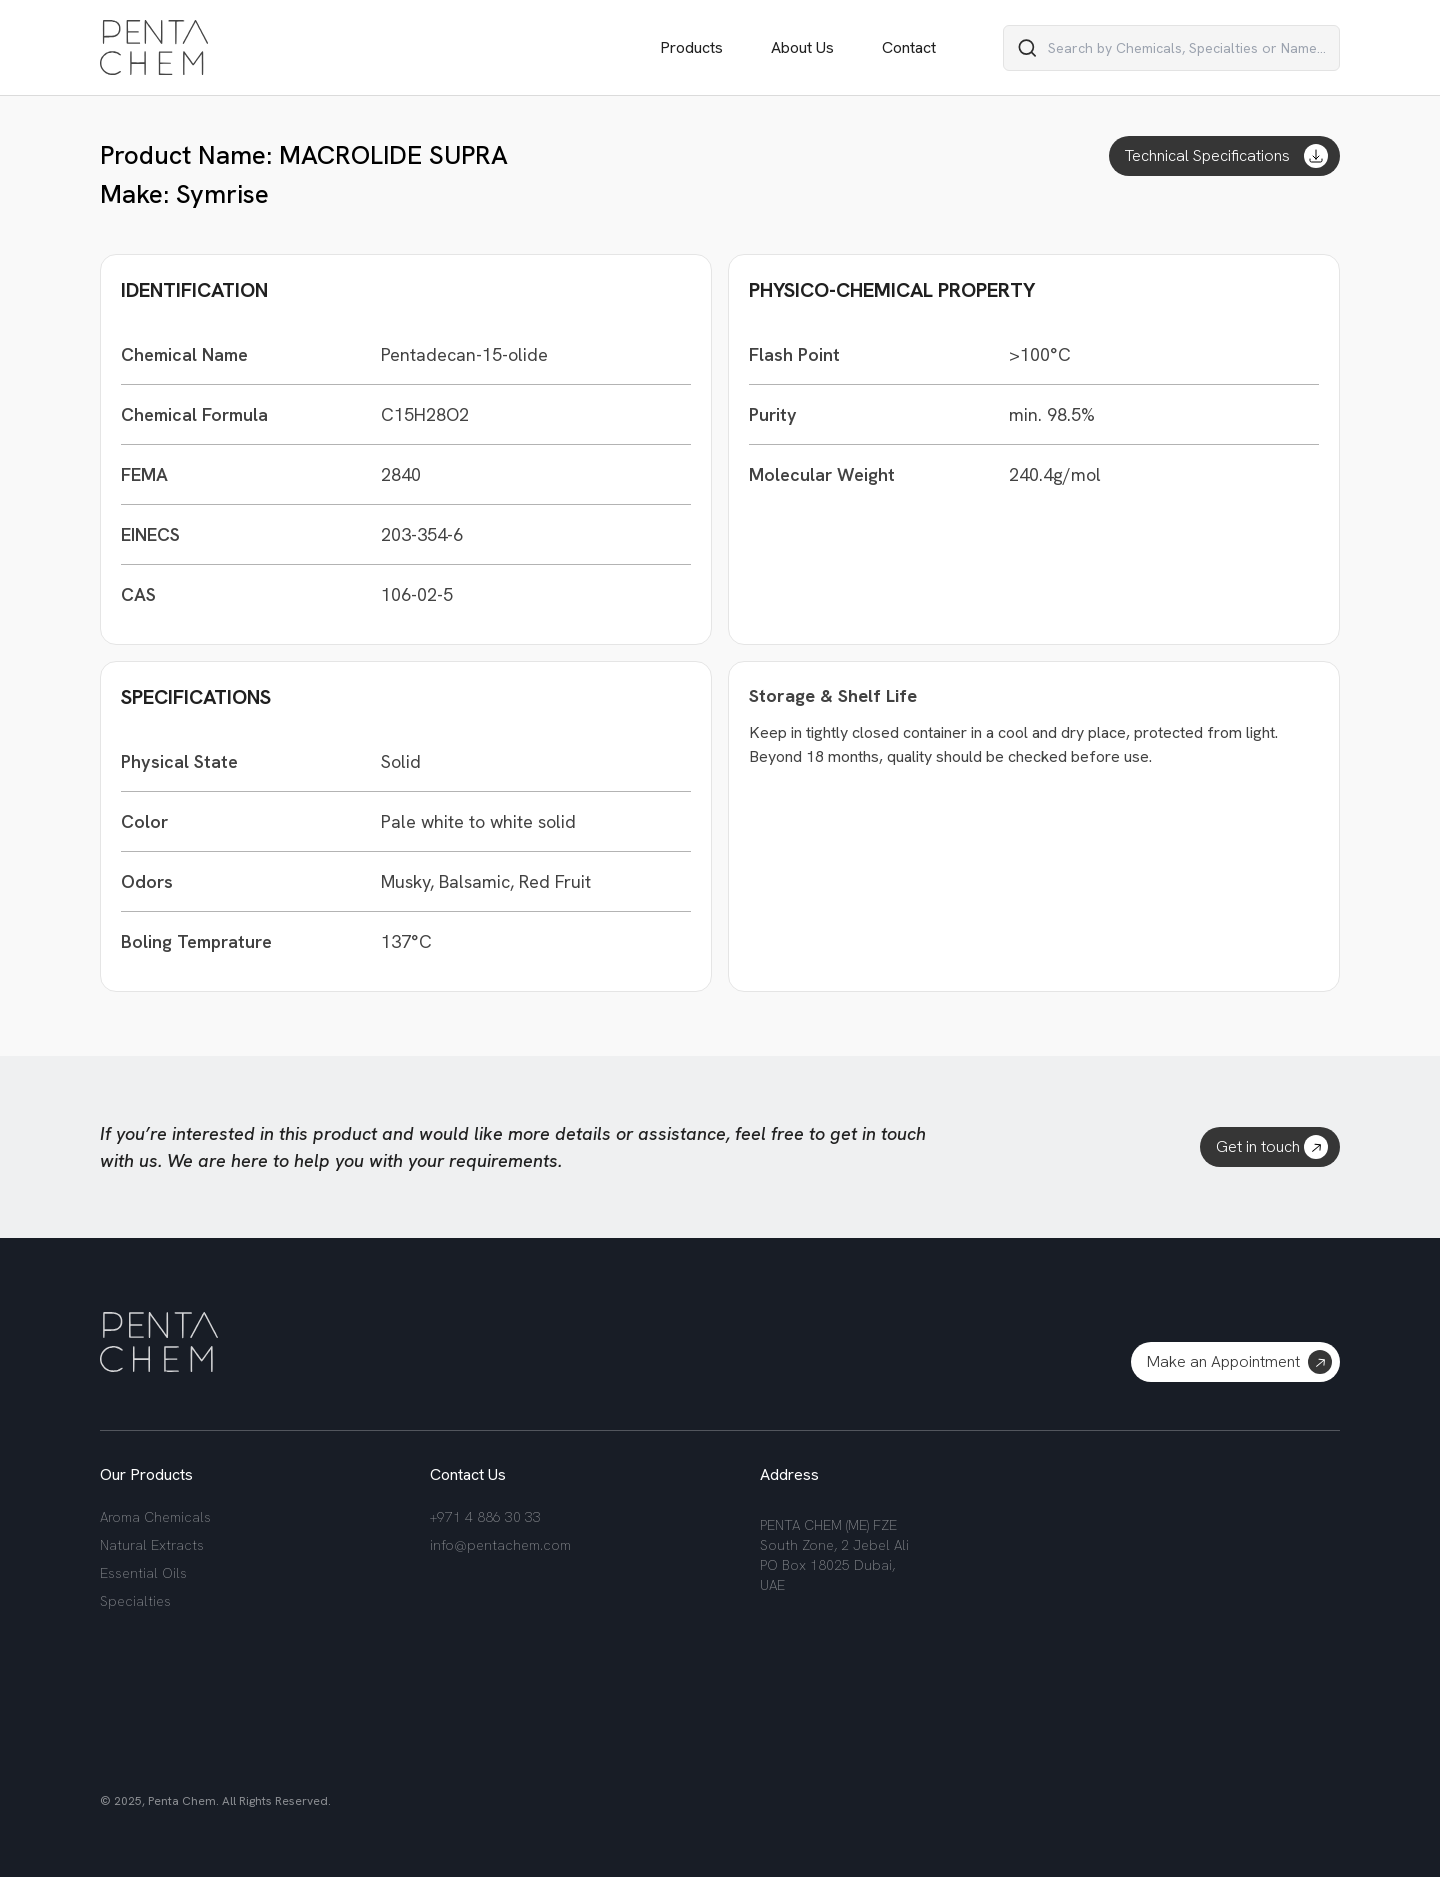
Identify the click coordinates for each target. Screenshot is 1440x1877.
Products (691, 47)
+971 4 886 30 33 (485, 1517)
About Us (802, 47)
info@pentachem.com (500, 1545)
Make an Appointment (1239, 1362)
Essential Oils (143, 1573)
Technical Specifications (1226, 156)
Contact (909, 47)
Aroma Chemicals (155, 1517)
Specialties (135, 1601)
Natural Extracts (152, 1545)
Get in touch (1272, 1147)
